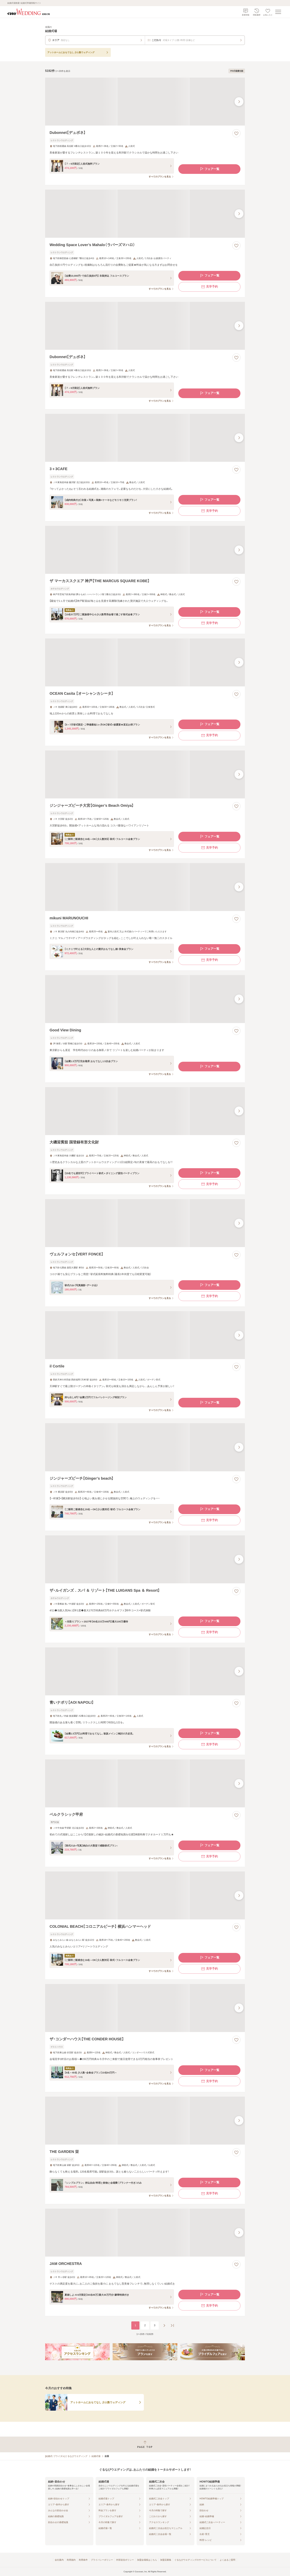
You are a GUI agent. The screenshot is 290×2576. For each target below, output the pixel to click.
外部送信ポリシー (125, 2560)
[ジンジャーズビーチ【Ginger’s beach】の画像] (145, 1447)
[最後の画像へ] (239, 101)
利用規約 (71, 2560)
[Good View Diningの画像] (145, 999)
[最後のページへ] (172, 2325)
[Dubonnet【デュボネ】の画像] (145, 102)
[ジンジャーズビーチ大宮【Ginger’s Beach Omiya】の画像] (145, 774)
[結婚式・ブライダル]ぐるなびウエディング (66, 2456)
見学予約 (209, 287)
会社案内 (59, 2560)
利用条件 (83, 2560)
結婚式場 (96, 2456)
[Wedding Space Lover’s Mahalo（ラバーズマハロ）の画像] (145, 214)
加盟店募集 (165, 2560)
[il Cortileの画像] (145, 1335)
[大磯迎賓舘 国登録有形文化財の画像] (145, 1111)
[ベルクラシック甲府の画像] (145, 1783)
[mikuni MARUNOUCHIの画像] (145, 887)
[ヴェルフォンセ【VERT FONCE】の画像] (145, 1223)
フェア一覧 (209, 169)
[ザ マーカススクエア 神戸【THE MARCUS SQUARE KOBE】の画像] (145, 550)
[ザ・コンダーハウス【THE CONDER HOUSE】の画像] (145, 2008)
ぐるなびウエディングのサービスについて (195, 2560)
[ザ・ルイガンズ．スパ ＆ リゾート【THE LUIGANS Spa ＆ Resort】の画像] (145, 1559)
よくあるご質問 (227, 2560)
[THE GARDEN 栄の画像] (145, 2121)
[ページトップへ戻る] (145, 2444)
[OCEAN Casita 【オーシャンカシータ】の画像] (145, 662)
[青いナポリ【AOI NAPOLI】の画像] (145, 1671)
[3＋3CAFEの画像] (145, 438)
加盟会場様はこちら (147, 2560)
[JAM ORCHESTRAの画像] (145, 2233)
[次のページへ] (164, 2325)
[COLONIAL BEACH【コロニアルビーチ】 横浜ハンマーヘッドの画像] (145, 1895)
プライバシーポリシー (102, 2560)
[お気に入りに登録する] (236, 133)
